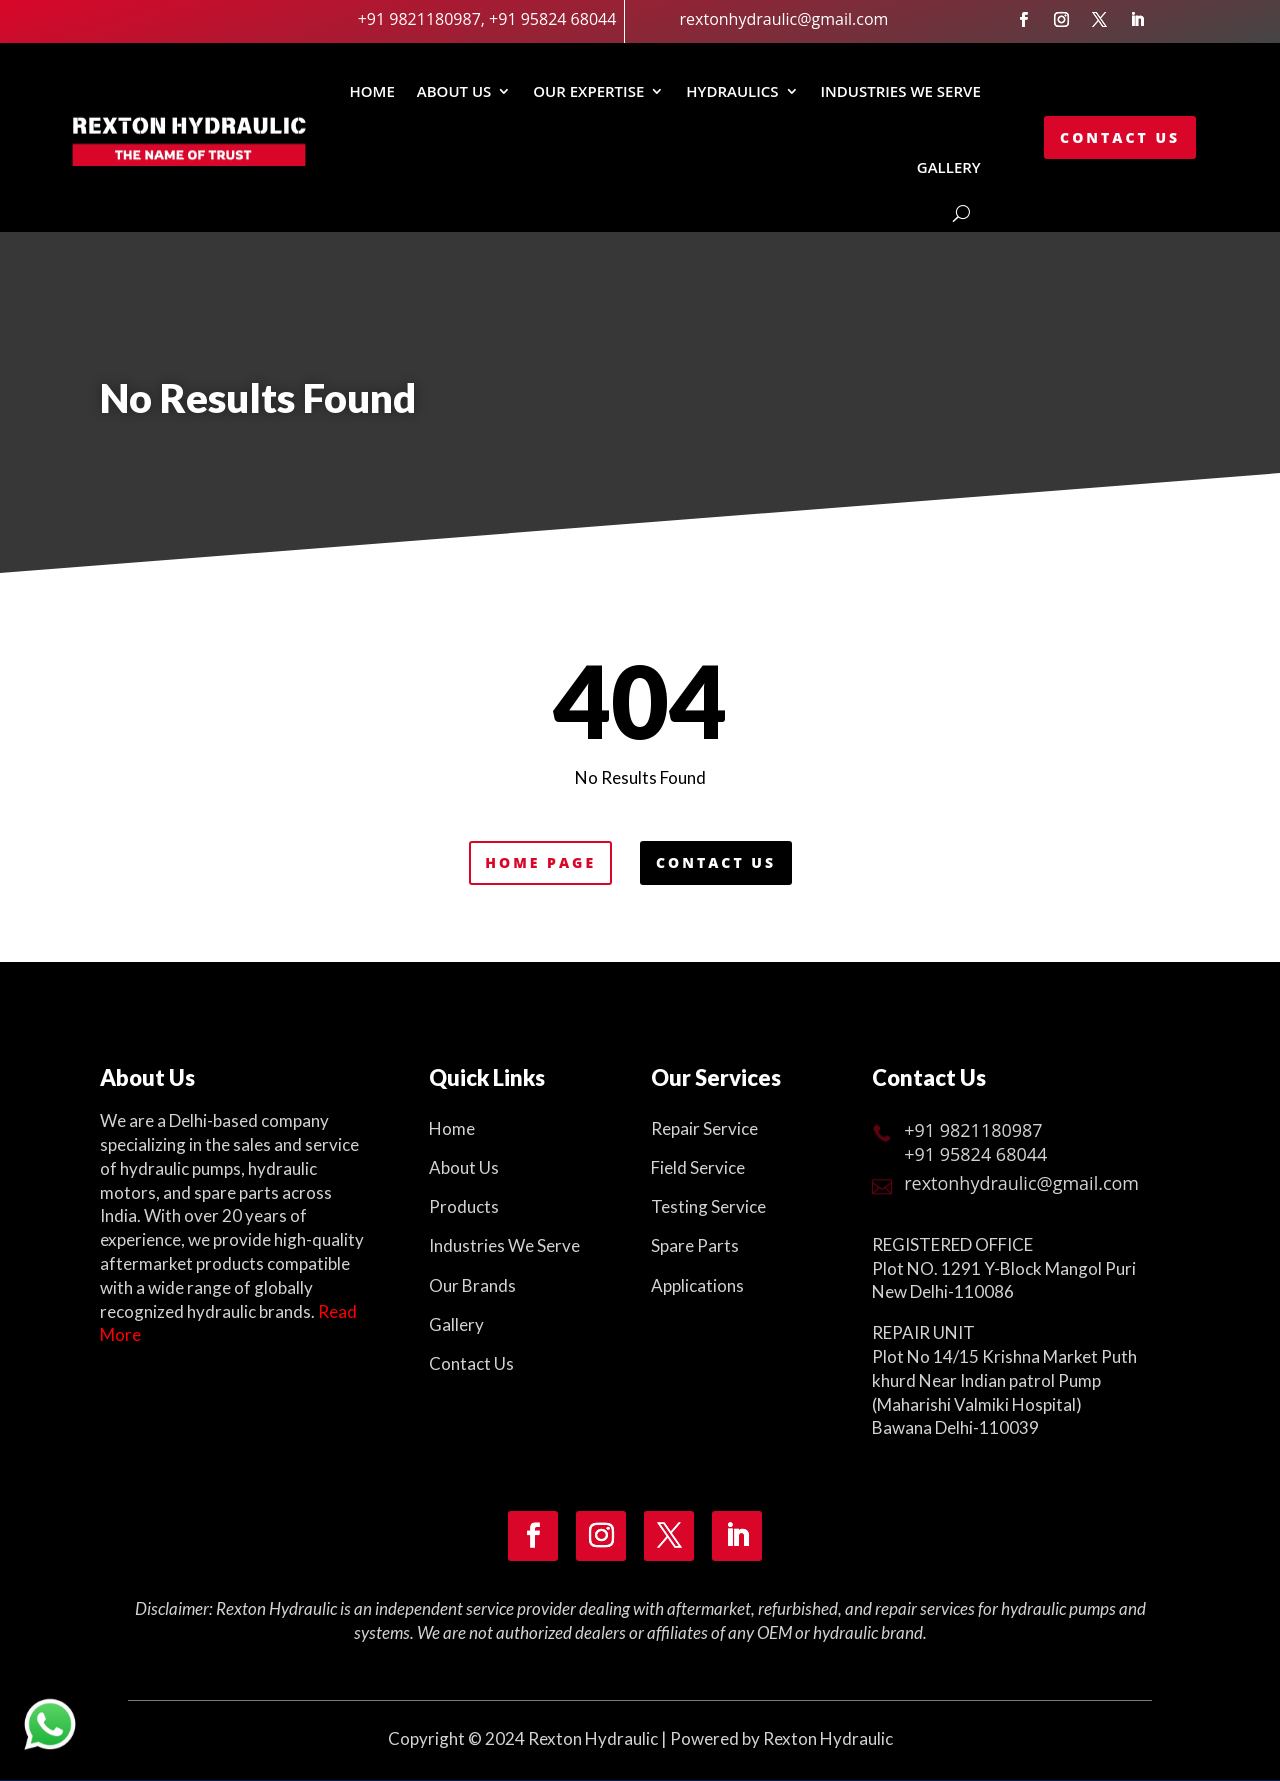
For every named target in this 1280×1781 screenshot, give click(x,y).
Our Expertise (588, 91)
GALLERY (949, 167)
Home (371, 91)
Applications (697, 1285)
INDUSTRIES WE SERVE (901, 91)
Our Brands (472, 1285)
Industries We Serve (504, 1245)
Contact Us (1120, 137)
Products (464, 1206)
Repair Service (704, 1128)
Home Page (540, 862)
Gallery (456, 1324)
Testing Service (708, 1206)
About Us (454, 91)
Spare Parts (695, 1245)
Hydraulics (732, 91)
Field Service (698, 1167)
